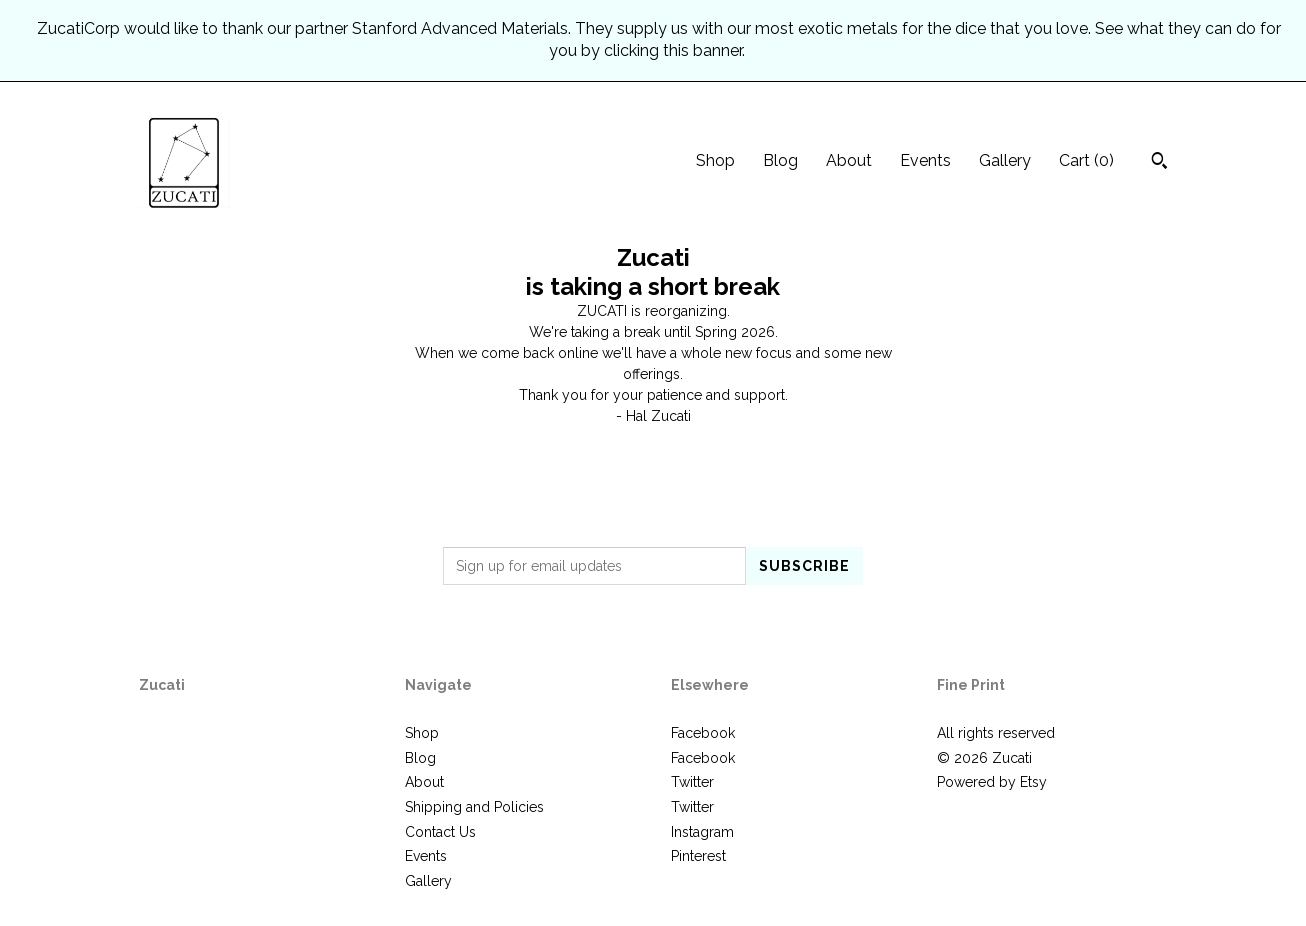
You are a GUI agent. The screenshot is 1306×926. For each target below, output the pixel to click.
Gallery (1005, 160)
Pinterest (698, 856)
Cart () (1086, 160)
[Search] (1159, 163)
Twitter (692, 782)
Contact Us (440, 832)
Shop (715, 160)
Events (925, 160)
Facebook (703, 733)
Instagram (702, 832)
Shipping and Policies (474, 807)
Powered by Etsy (992, 782)
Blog (780, 160)
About (849, 160)
